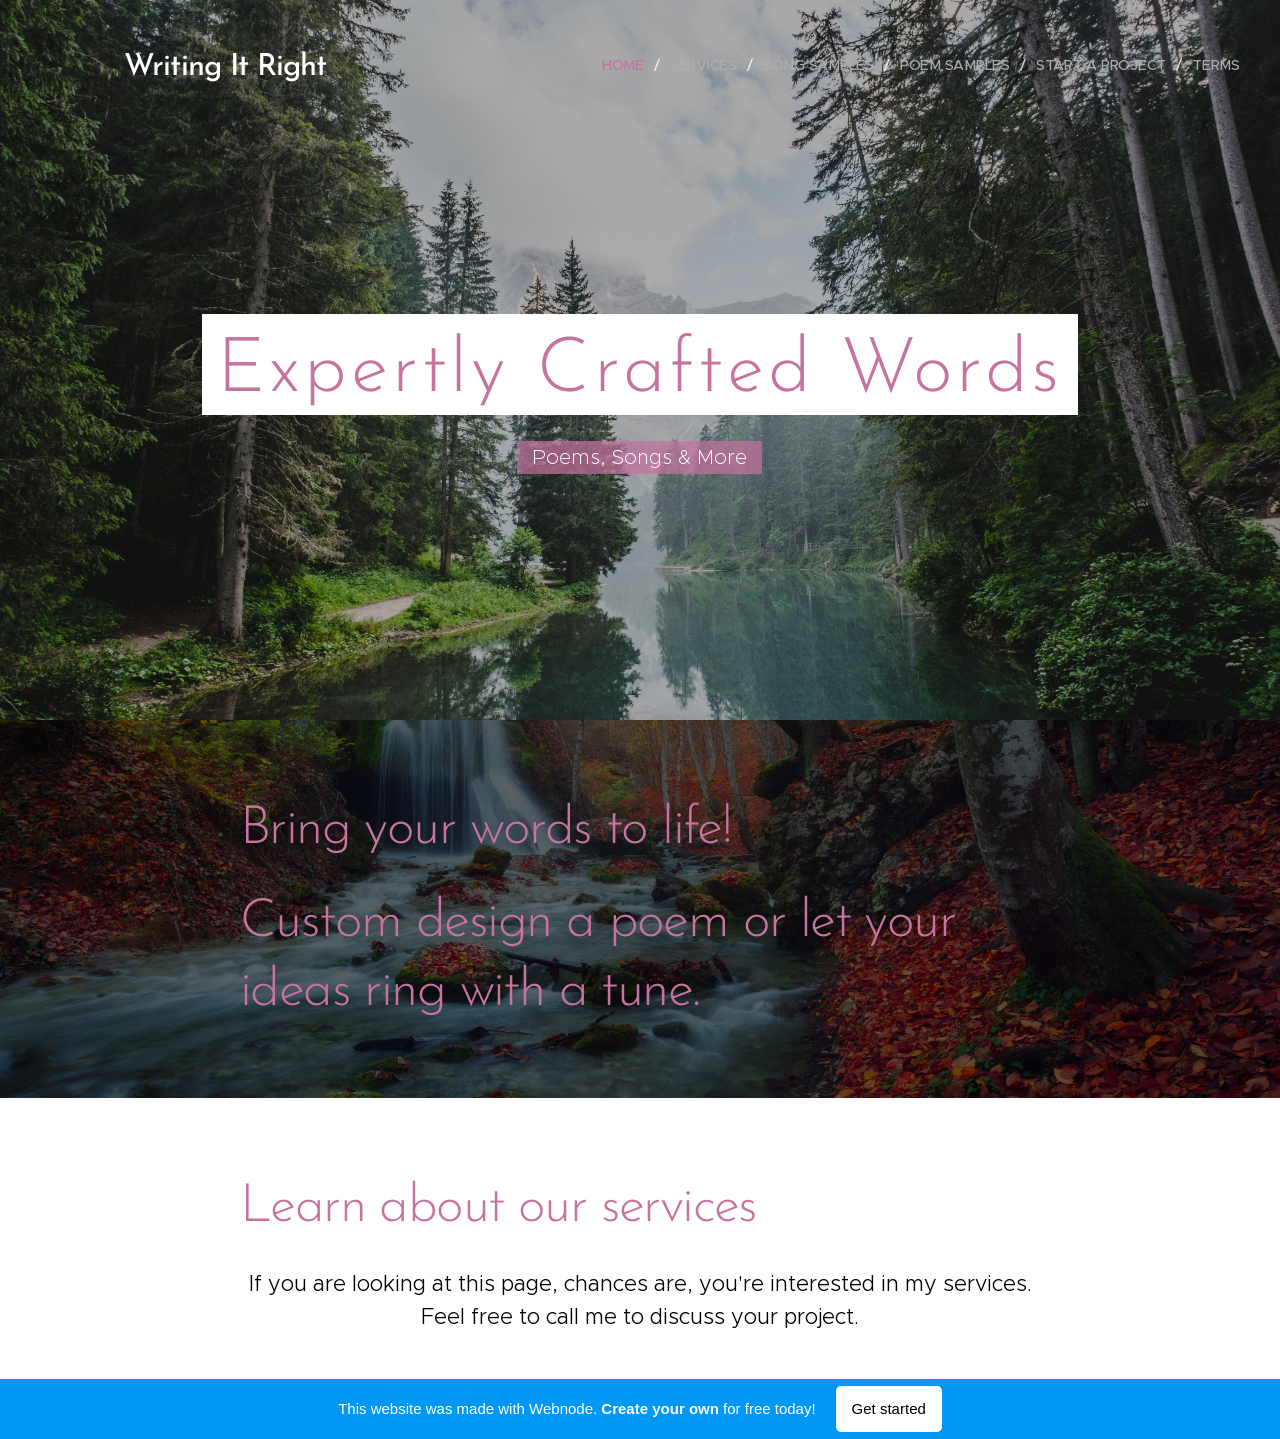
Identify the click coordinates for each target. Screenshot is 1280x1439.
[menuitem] (630, 65)
